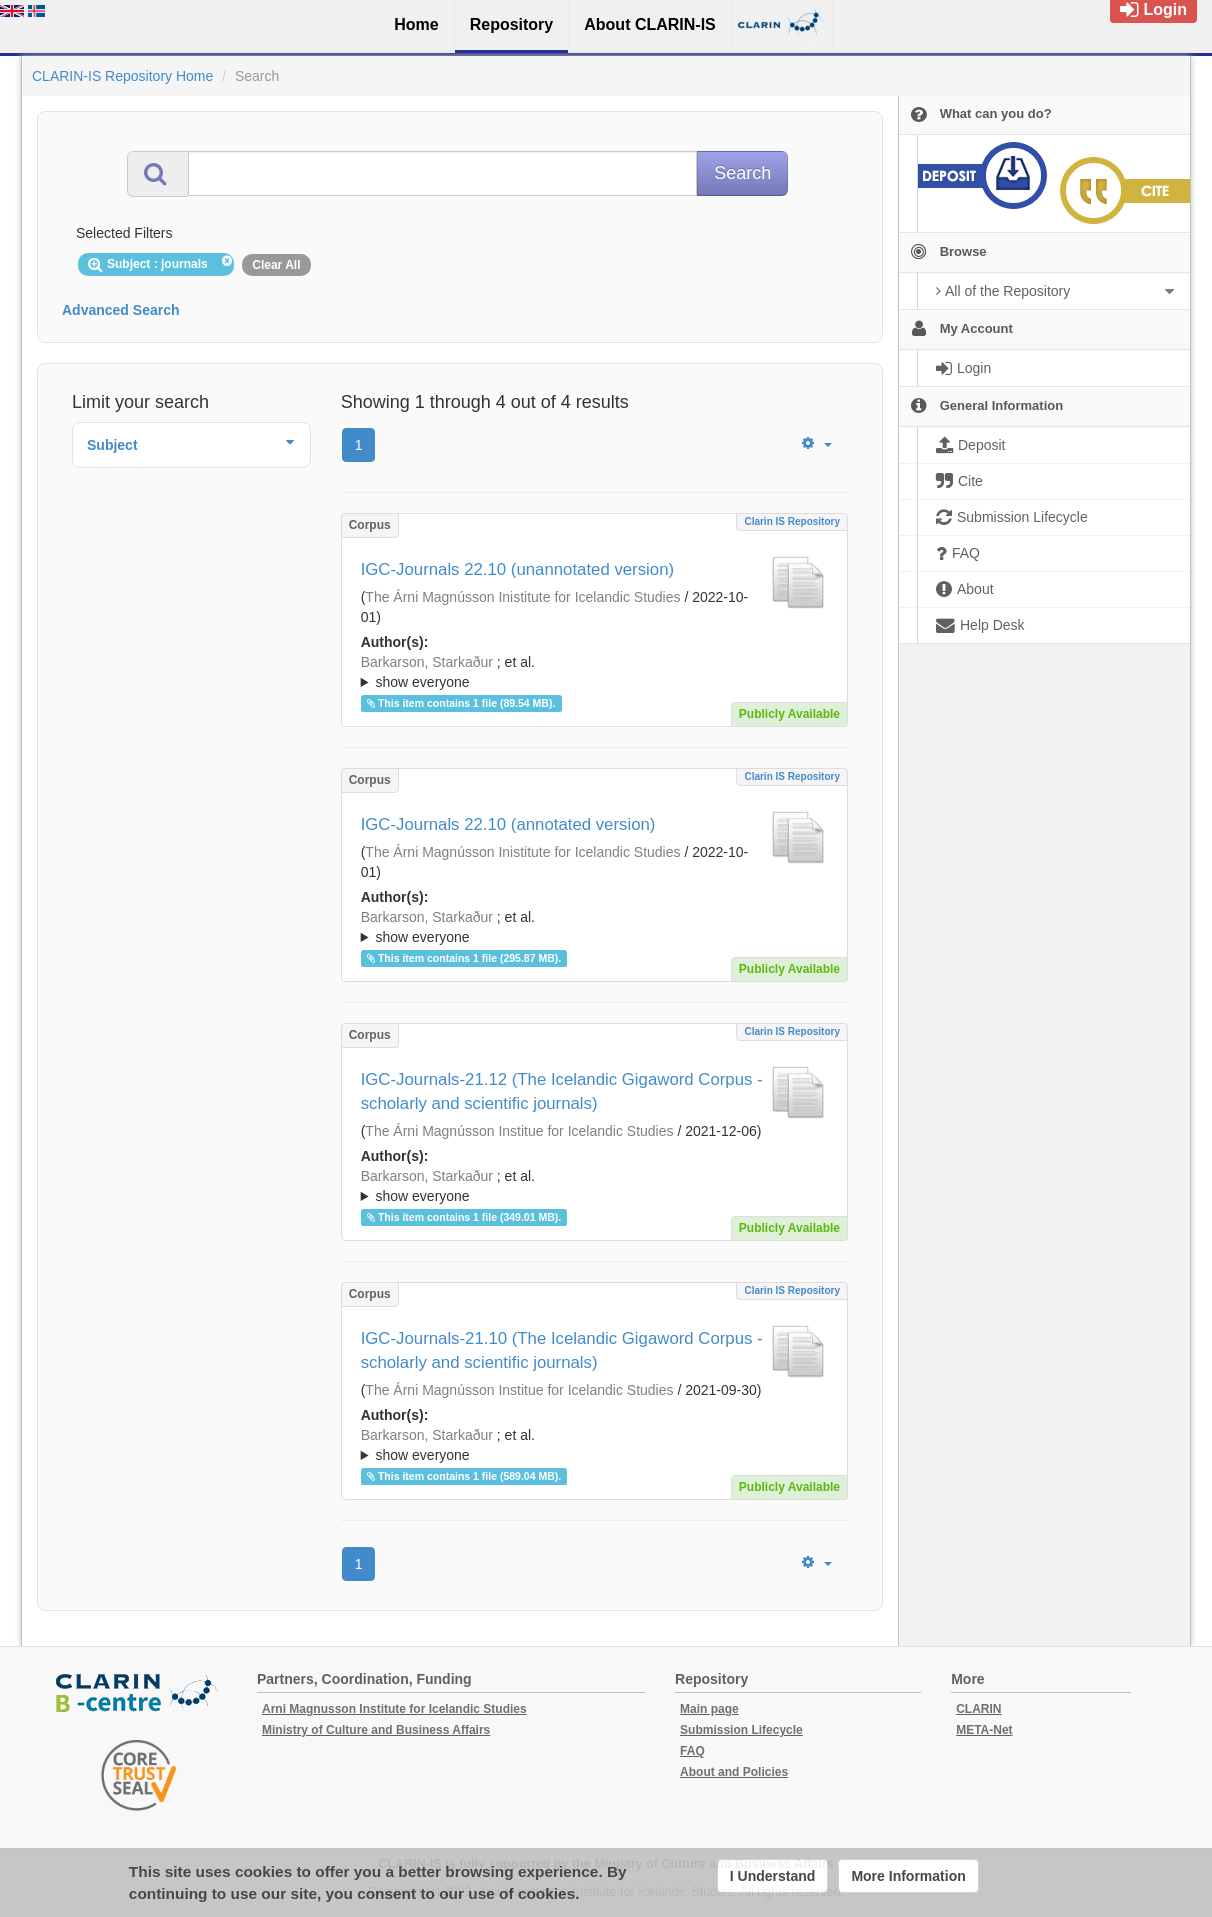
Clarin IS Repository (792, 521)
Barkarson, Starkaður (427, 662)
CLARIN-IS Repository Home (122, 76)
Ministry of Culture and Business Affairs (376, 1730)
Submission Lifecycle (741, 1730)
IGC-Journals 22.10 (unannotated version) (517, 569)
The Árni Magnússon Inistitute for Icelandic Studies (522, 597)
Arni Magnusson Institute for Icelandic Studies (394, 1709)
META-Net (984, 1730)
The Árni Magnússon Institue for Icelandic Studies (519, 1131)
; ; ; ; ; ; (594, 672)
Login (1153, 9)
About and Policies (734, 1772)
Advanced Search (121, 310)
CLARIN (978, 1709)
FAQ (692, 1751)
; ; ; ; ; (594, 1186)
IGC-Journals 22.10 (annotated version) (508, 824)
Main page (709, 1709)
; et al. (594, 673)
